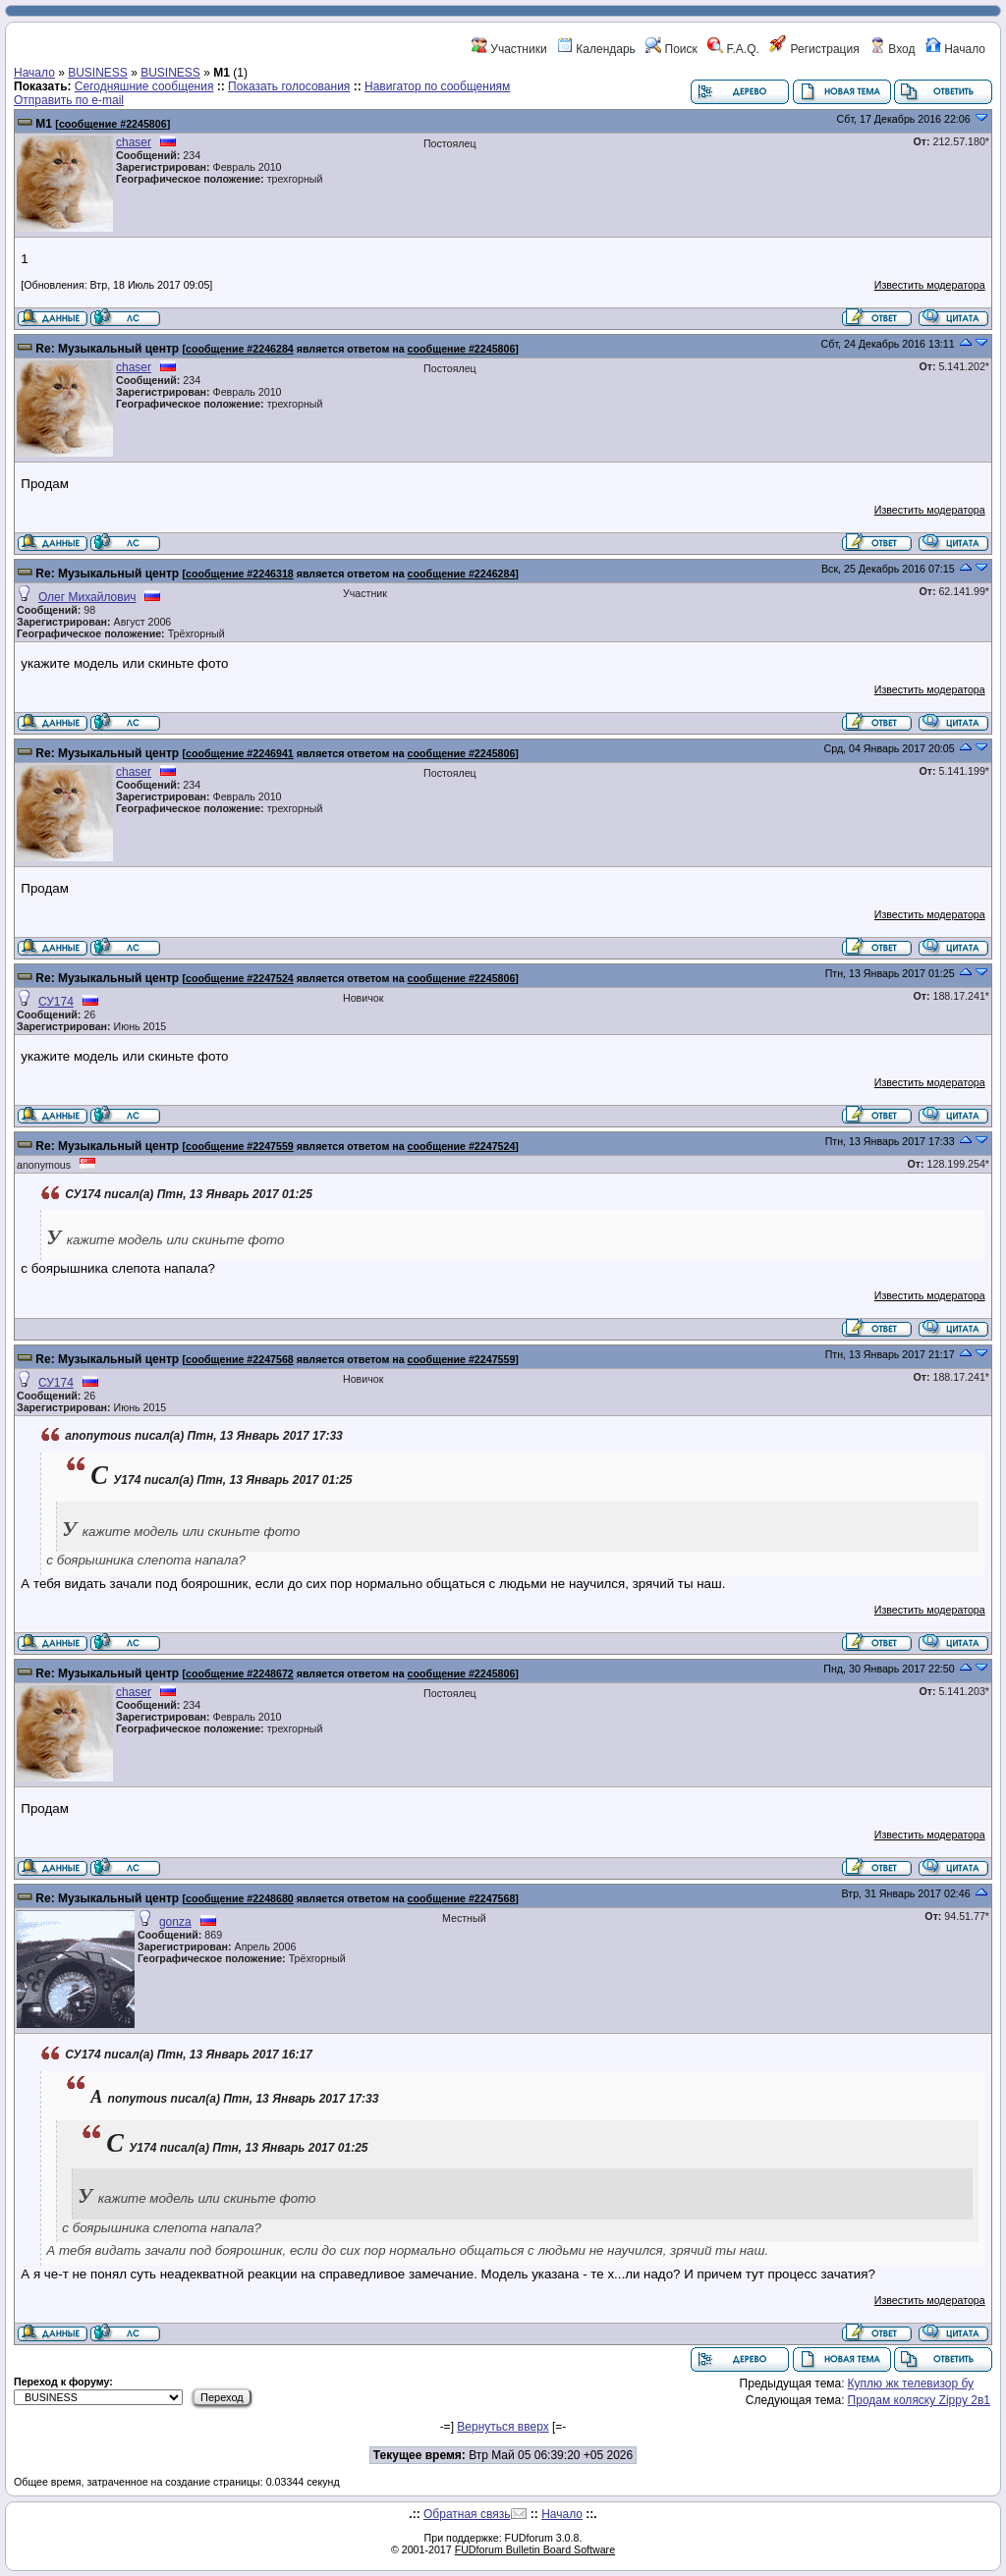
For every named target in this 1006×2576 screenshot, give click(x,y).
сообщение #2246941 (240, 753)
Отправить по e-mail (69, 100)
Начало (955, 49)
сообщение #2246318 (240, 573)
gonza (175, 1922)
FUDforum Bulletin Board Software (535, 2549)
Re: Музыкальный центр (107, 349)
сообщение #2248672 (240, 1673)
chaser (133, 142)
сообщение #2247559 (240, 1146)
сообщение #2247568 (240, 1359)
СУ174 (56, 1002)
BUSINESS (98, 73)
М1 (43, 124)
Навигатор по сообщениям (437, 86)
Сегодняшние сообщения (144, 86)
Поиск (671, 49)
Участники (509, 49)
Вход (892, 49)
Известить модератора (929, 285)
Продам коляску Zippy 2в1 (919, 2400)
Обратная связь (466, 2514)
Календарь (596, 49)
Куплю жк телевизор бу (911, 2383)
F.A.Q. (733, 49)
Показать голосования (289, 86)
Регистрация (814, 49)
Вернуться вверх (502, 2427)
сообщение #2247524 (240, 978)
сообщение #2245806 (113, 124)
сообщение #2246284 (240, 349)
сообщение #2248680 (240, 1898)
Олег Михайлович (87, 597)
